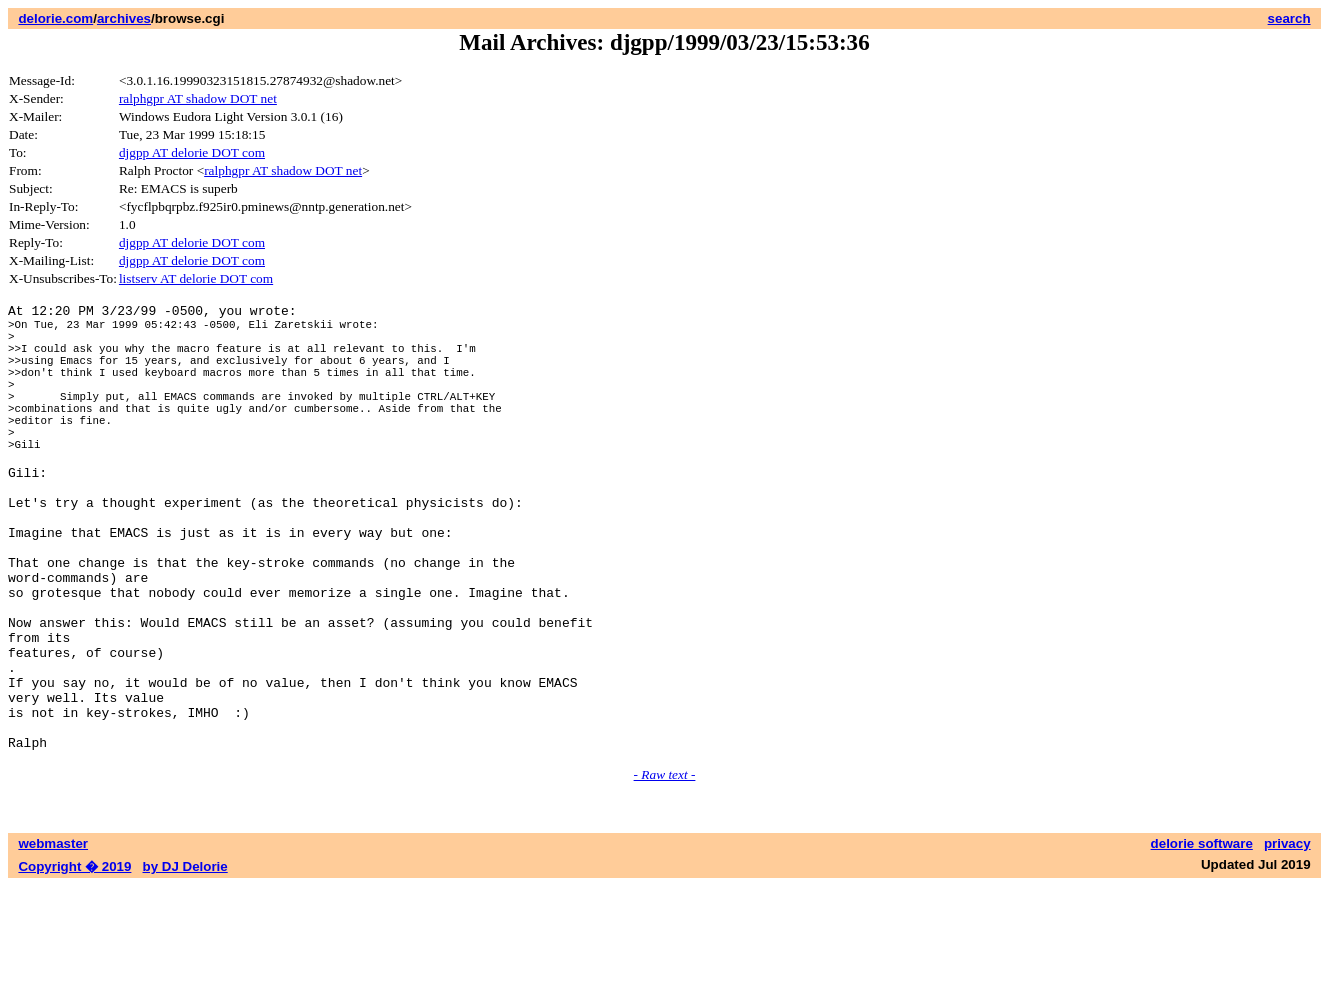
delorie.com (55, 18)
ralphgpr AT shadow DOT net (198, 98)
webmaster (53, 939)
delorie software (1202, 939)
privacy (1287, 939)
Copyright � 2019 (74, 962)
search (1289, 18)
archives (124, 18)
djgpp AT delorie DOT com (192, 152)
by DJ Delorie (185, 962)
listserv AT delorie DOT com (196, 278)
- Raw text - (665, 870)
